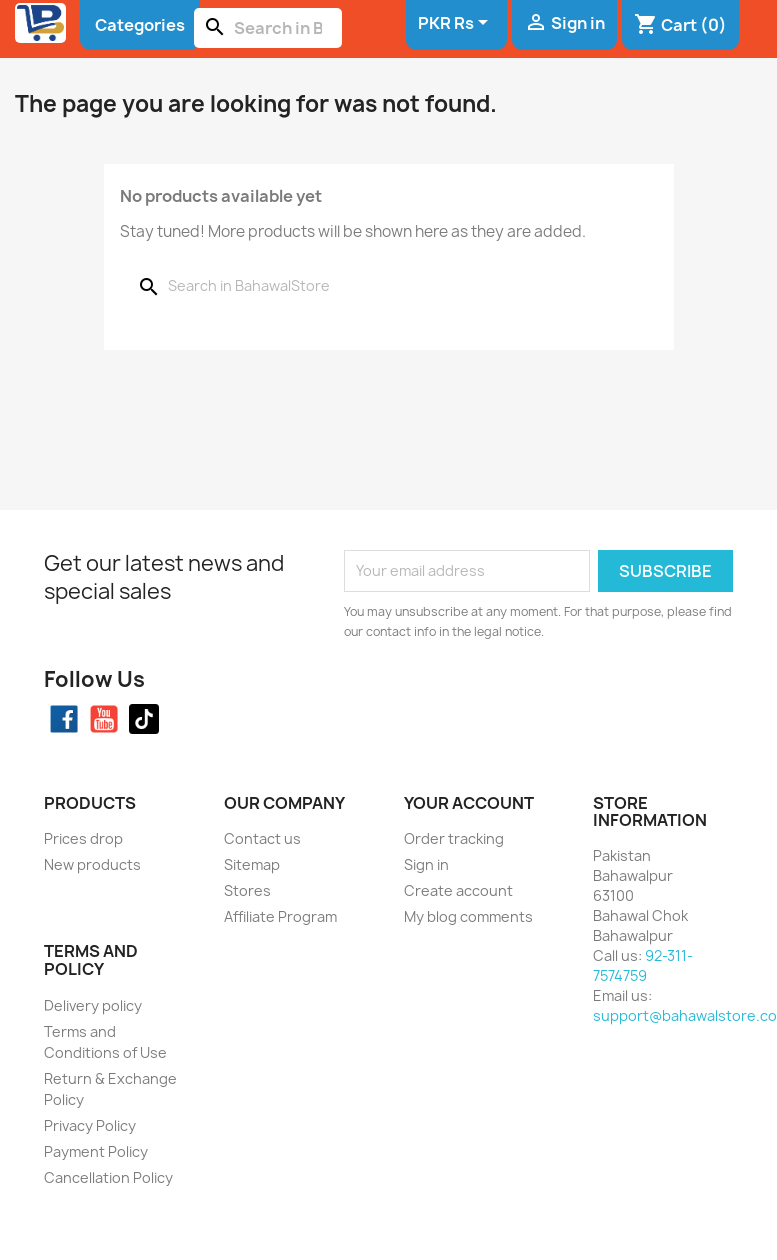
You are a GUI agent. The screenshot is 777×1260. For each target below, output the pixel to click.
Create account (458, 890)
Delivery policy (93, 1005)
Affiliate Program (280, 916)
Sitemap (252, 864)
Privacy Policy (90, 1125)
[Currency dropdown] (456, 24)
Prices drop (83, 838)
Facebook (64, 719)
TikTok (144, 719)
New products (92, 864)
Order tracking (454, 838)
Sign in (426, 864)
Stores (247, 890)
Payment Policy (96, 1151)
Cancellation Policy (108, 1177)
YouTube (104, 719)
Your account (469, 803)
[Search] (268, 28)
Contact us (262, 838)
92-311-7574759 (643, 965)
